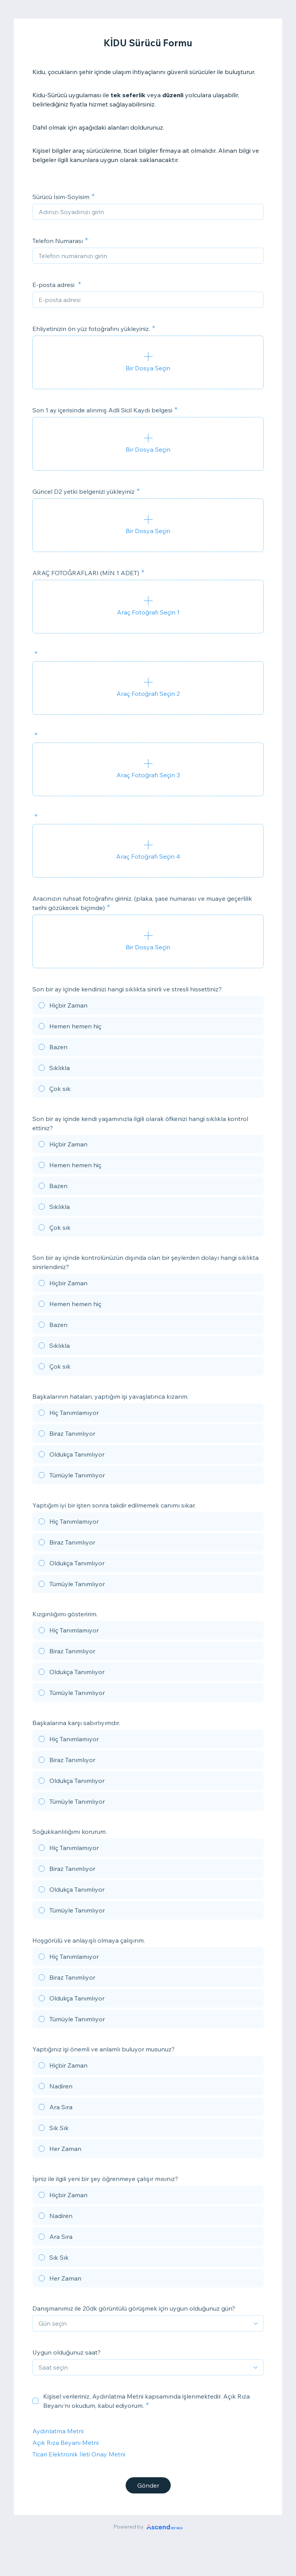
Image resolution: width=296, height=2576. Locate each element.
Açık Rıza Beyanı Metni (65, 2442)
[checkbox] (35, 2401)
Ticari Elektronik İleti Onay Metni (78, 2454)
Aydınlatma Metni (58, 2431)
